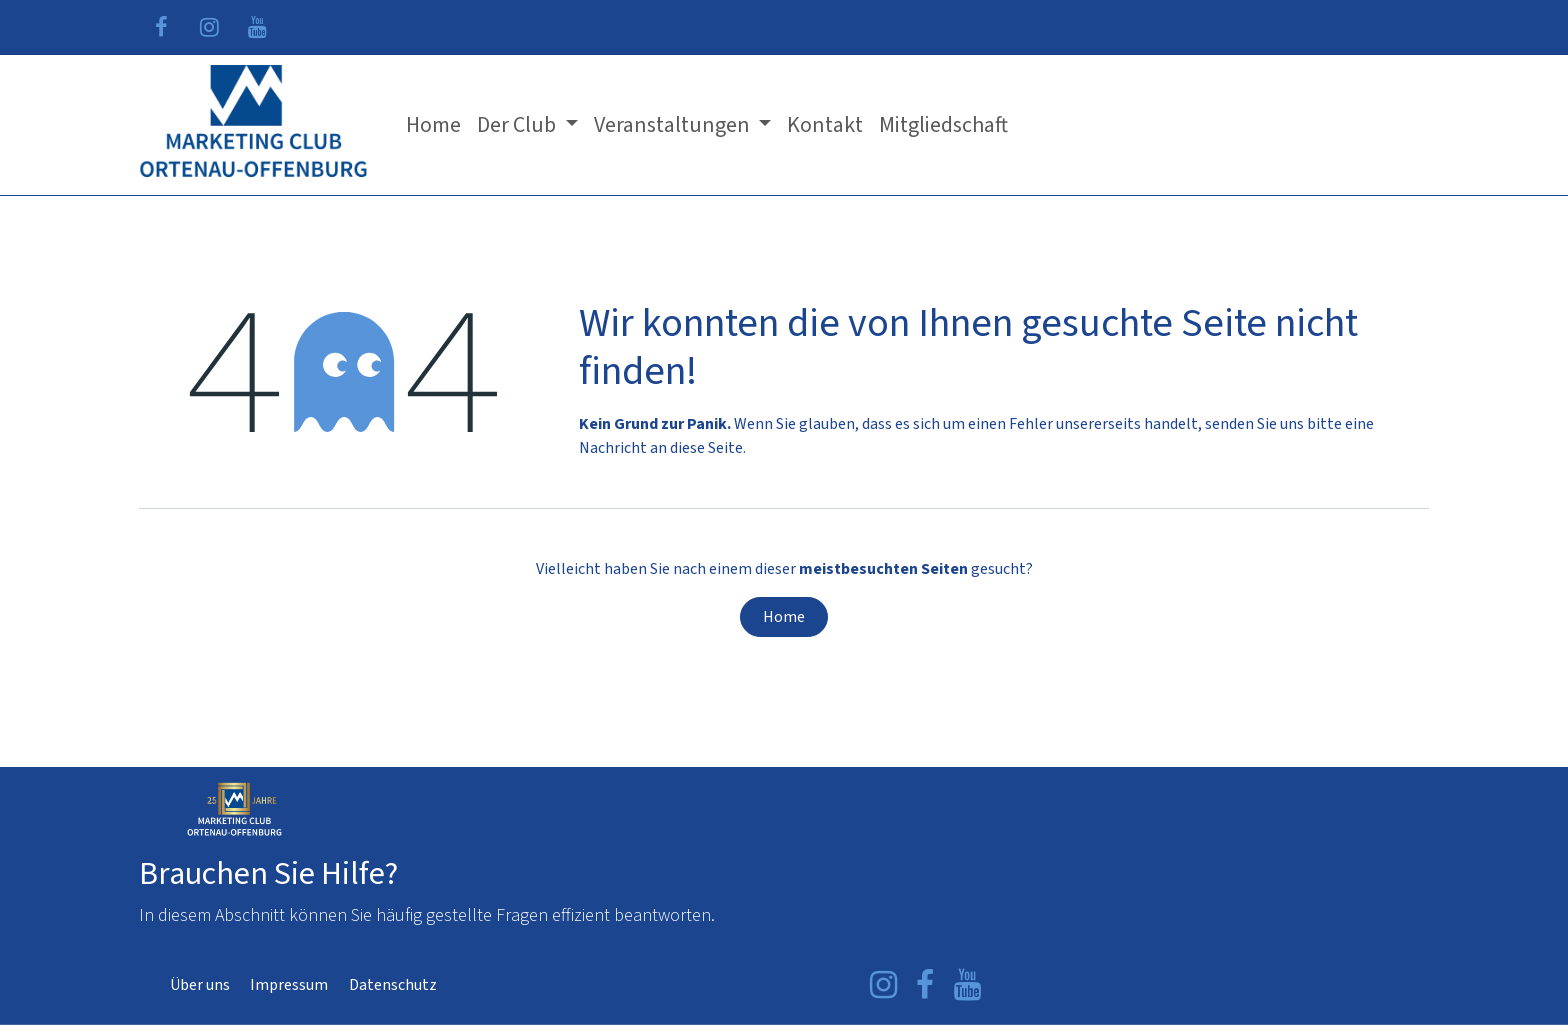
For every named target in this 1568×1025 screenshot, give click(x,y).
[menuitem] (433, 125)
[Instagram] (209, 27)
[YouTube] (257, 27)
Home (784, 617)
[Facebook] (161, 27)
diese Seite (706, 448)
